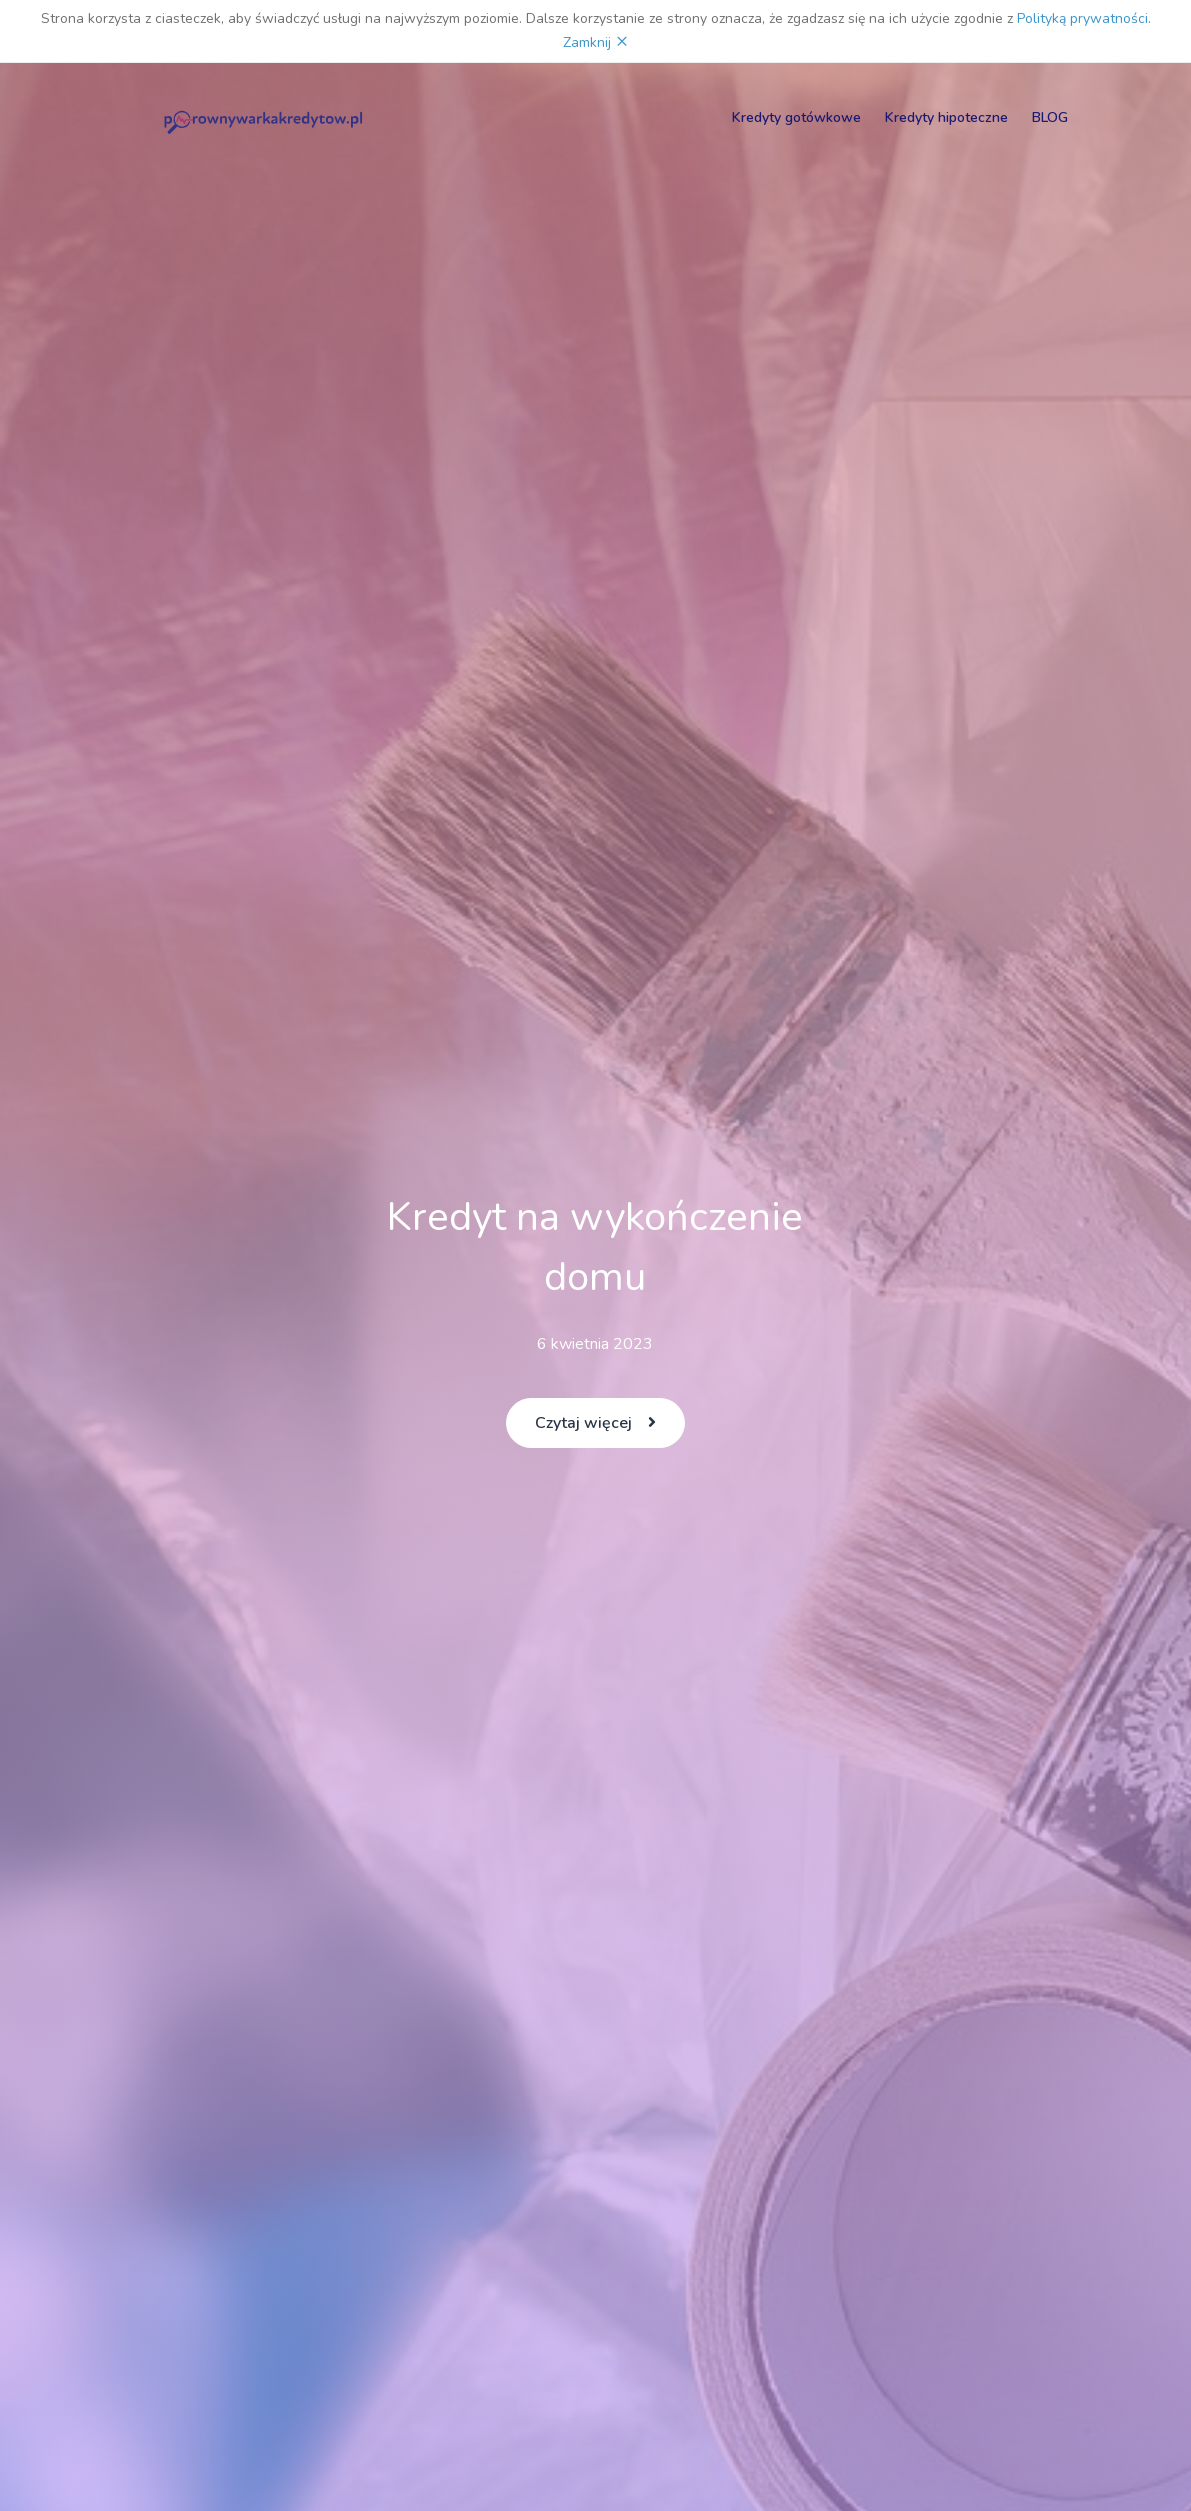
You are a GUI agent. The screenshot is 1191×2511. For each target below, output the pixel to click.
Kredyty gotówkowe (796, 117)
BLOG (1050, 117)
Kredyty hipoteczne (946, 117)
